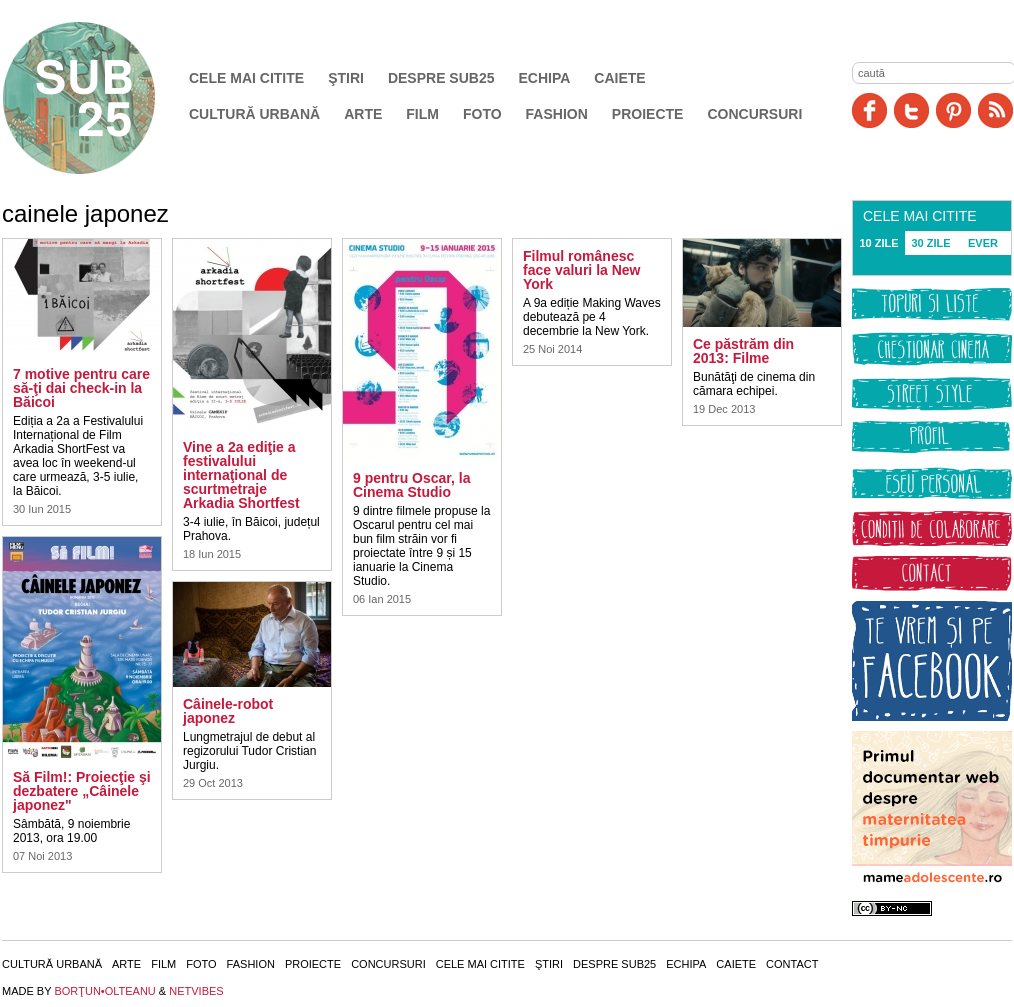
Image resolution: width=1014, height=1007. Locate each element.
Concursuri (754, 114)
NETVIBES (196, 991)
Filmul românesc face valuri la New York (582, 270)
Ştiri (346, 78)
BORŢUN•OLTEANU (104, 991)
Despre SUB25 (441, 78)
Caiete (619, 78)
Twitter (911, 110)
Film (422, 114)
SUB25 (102, 98)
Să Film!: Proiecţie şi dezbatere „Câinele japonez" (82, 791)
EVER (983, 243)
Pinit (953, 110)
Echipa (545, 78)
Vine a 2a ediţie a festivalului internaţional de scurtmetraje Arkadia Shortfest (241, 475)
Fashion (557, 114)
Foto (482, 114)
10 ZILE (878, 243)
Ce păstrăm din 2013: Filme (743, 351)
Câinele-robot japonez (228, 711)
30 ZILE (930, 243)
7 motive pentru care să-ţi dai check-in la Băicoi (81, 388)
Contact (792, 964)
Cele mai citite (246, 78)
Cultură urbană (254, 114)
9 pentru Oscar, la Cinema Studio (412, 485)
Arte (363, 114)
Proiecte (648, 114)
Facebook (869, 110)
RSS (995, 110)
